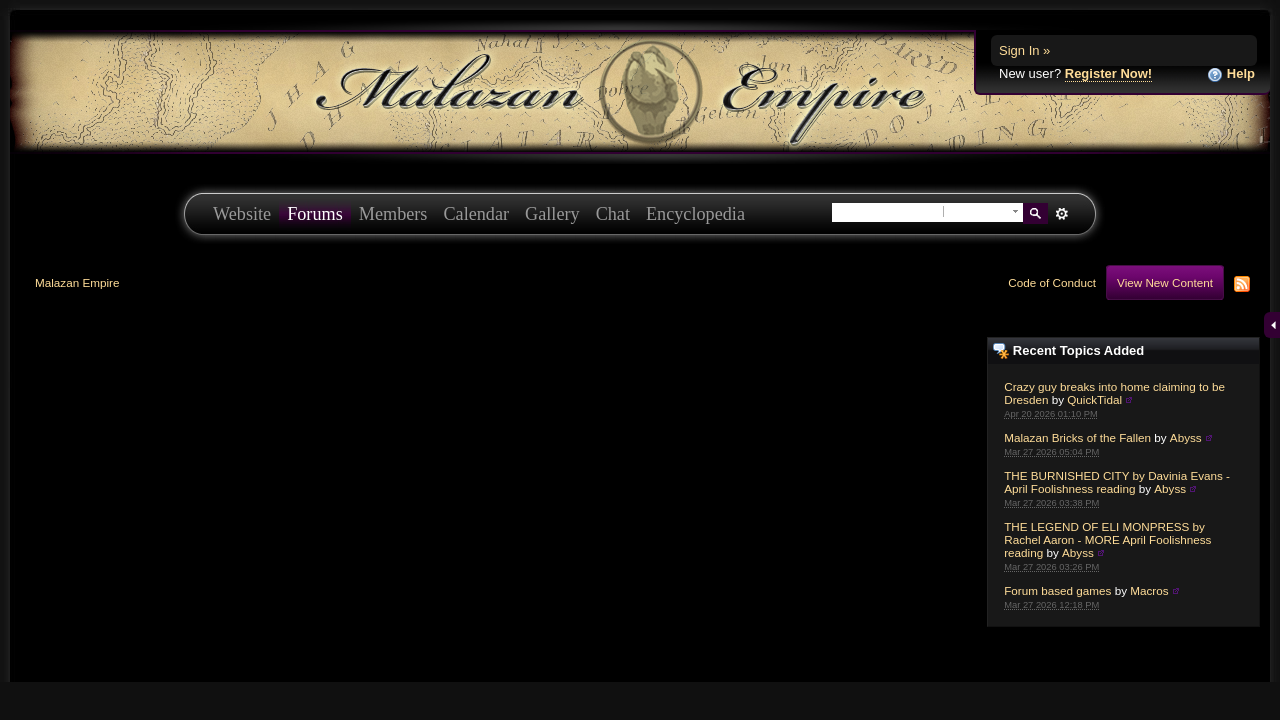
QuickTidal (1094, 399)
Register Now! (1108, 73)
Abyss (1186, 437)
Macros (1149, 590)
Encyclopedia (695, 214)
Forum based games (1057, 590)
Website (242, 214)
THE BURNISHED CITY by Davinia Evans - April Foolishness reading (1117, 482)
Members (393, 214)
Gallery (552, 214)
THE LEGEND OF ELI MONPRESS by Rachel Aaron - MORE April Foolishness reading (1107, 539)
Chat (613, 214)
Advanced (1061, 214)
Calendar (476, 214)
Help (1231, 74)
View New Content (1165, 282)
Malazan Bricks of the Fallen (1077, 437)
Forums (315, 214)
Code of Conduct (1052, 282)
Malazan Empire (77, 282)
